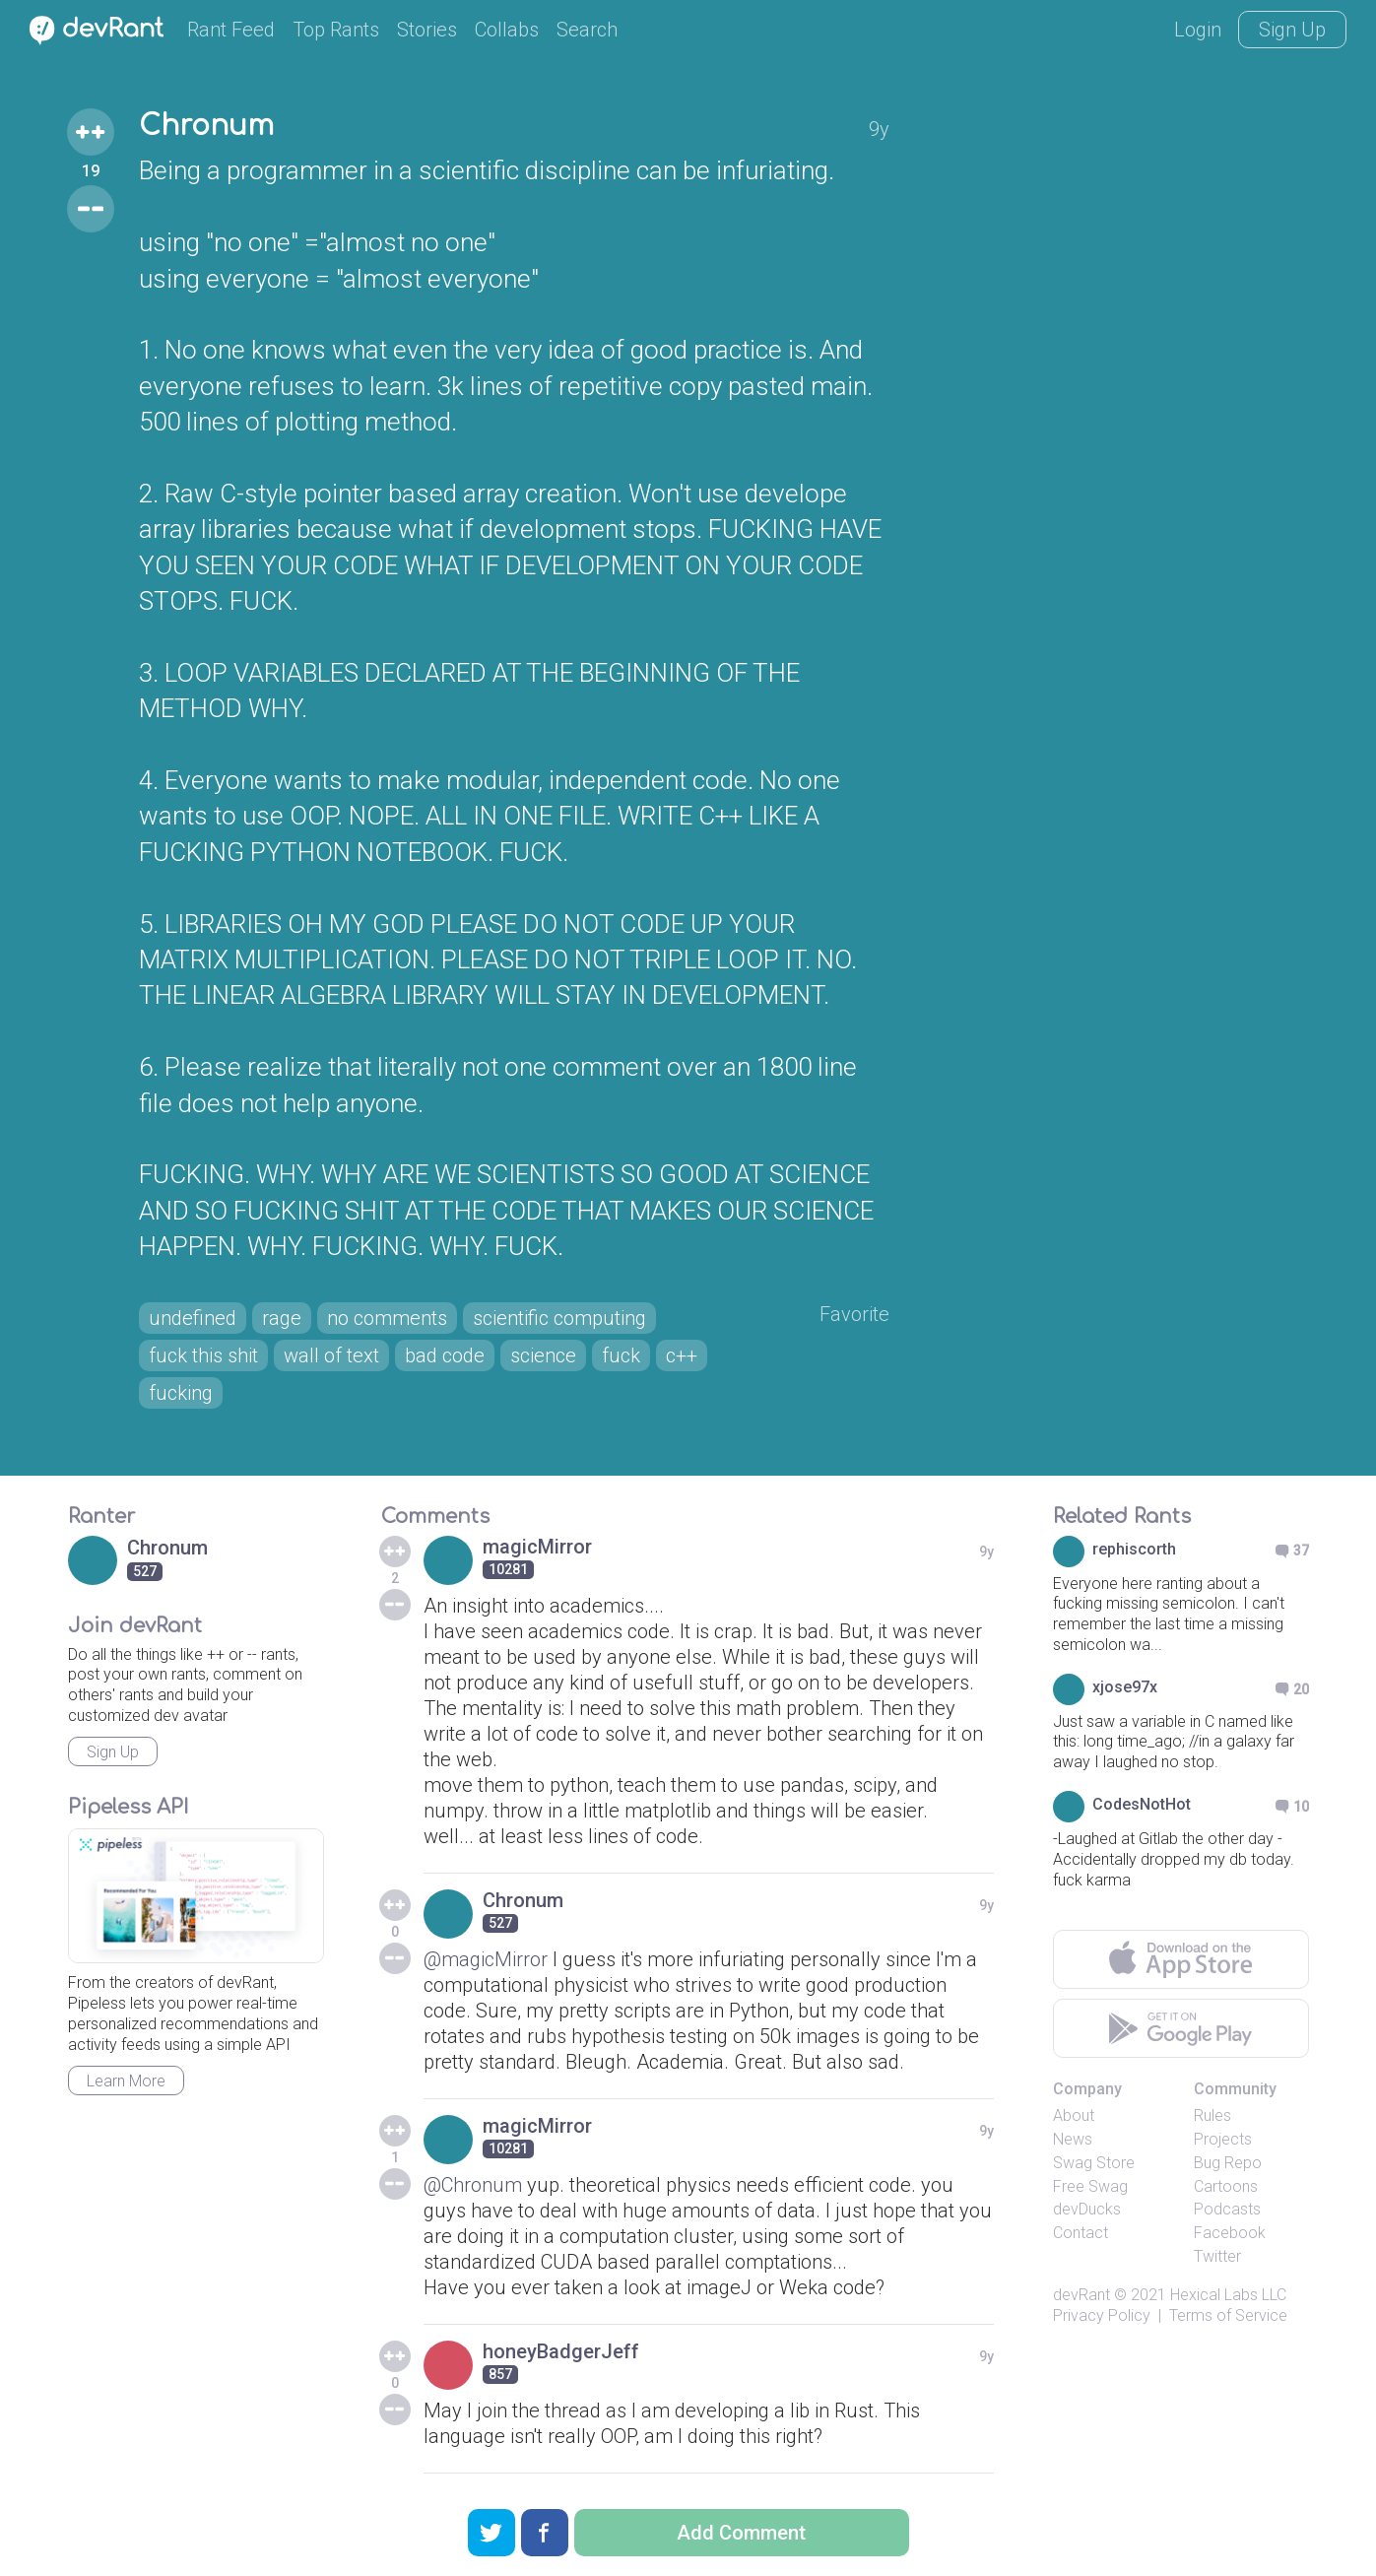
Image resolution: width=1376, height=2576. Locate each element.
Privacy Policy (1101, 2315)
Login (1197, 29)
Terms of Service (1228, 2315)
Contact (1080, 2232)
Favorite (854, 1314)
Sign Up (1292, 29)
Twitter (1217, 2256)
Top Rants (336, 29)
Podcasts (1227, 2209)
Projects (1223, 2139)
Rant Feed (231, 29)
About (1073, 2115)
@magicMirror (486, 1959)
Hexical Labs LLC (1228, 2294)
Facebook (1230, 2232)
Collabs (507, 29)
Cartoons (1226, 2186)
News (1072, 2139)
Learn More (126, 2081)
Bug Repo (1228, 2162)
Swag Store (1094, 2162)
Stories (427, 29)
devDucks (1087, 2209)
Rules (1212, 2115)
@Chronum (473, 2185)
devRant (1081, 2294)
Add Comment (741, 2532)
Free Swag (1090, 2186)
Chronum (206, 126)
